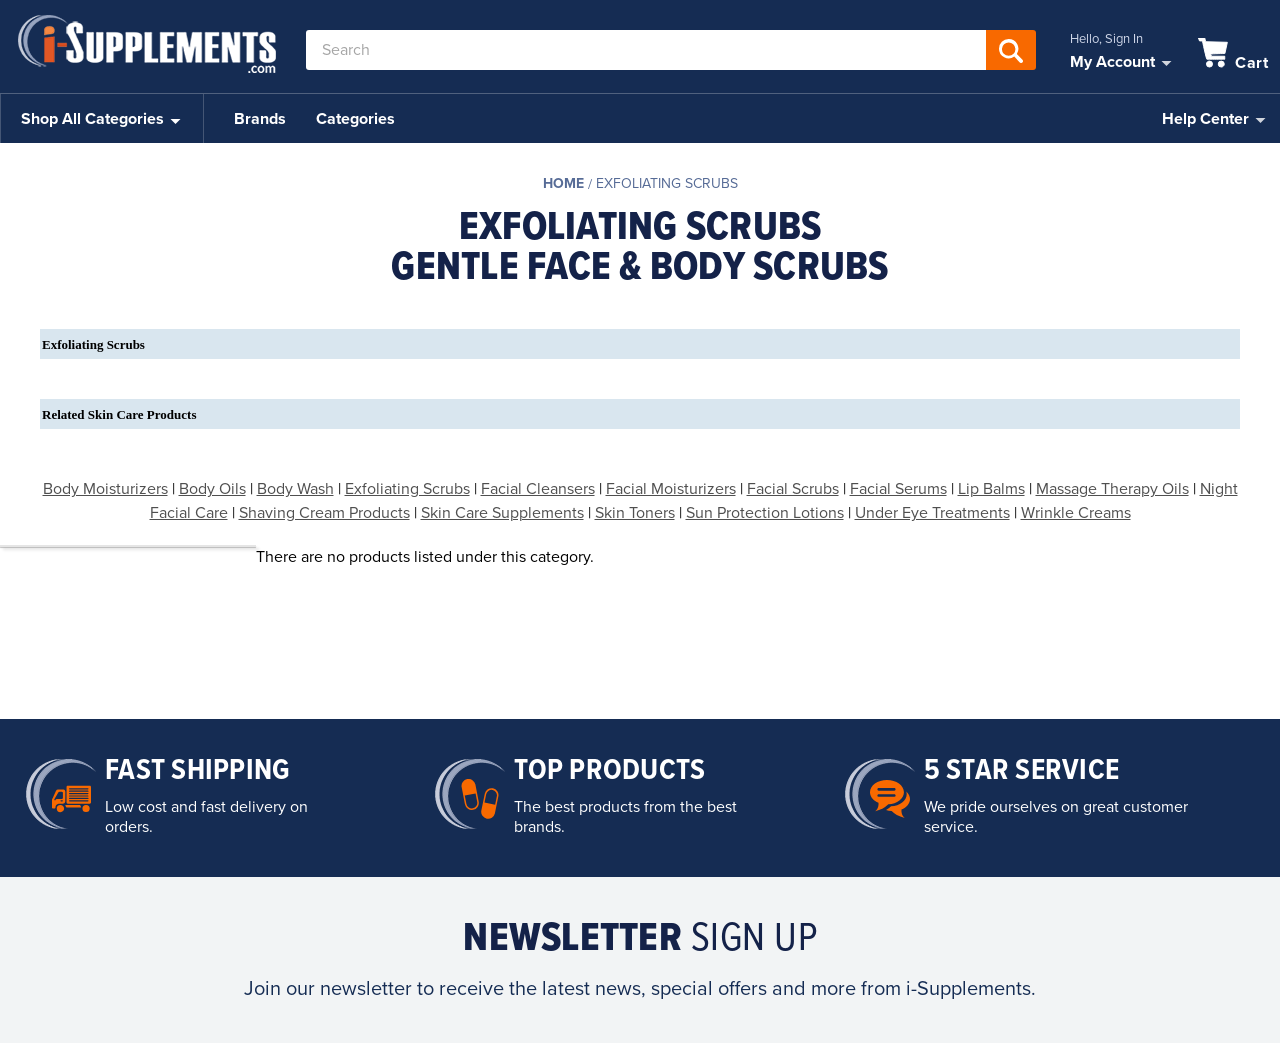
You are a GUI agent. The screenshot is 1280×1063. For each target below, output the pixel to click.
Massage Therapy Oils (1112, 489)
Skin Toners (635, 513)
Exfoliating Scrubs (667, 183)
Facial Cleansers (538, 489)
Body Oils (212, 489)
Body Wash (295, 489)
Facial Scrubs (793, 489)
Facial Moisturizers (671, 489)
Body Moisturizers (105, 489)
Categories (355, 119)
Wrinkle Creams (1076, 513)
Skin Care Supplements (502, 513)
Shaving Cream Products (324, 513)
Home (563, 183)
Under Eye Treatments (932, 513)
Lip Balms (991, 489)
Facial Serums (898, 489)
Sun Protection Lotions (765, 513)
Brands (260, 119)
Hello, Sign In (1106, 39)
